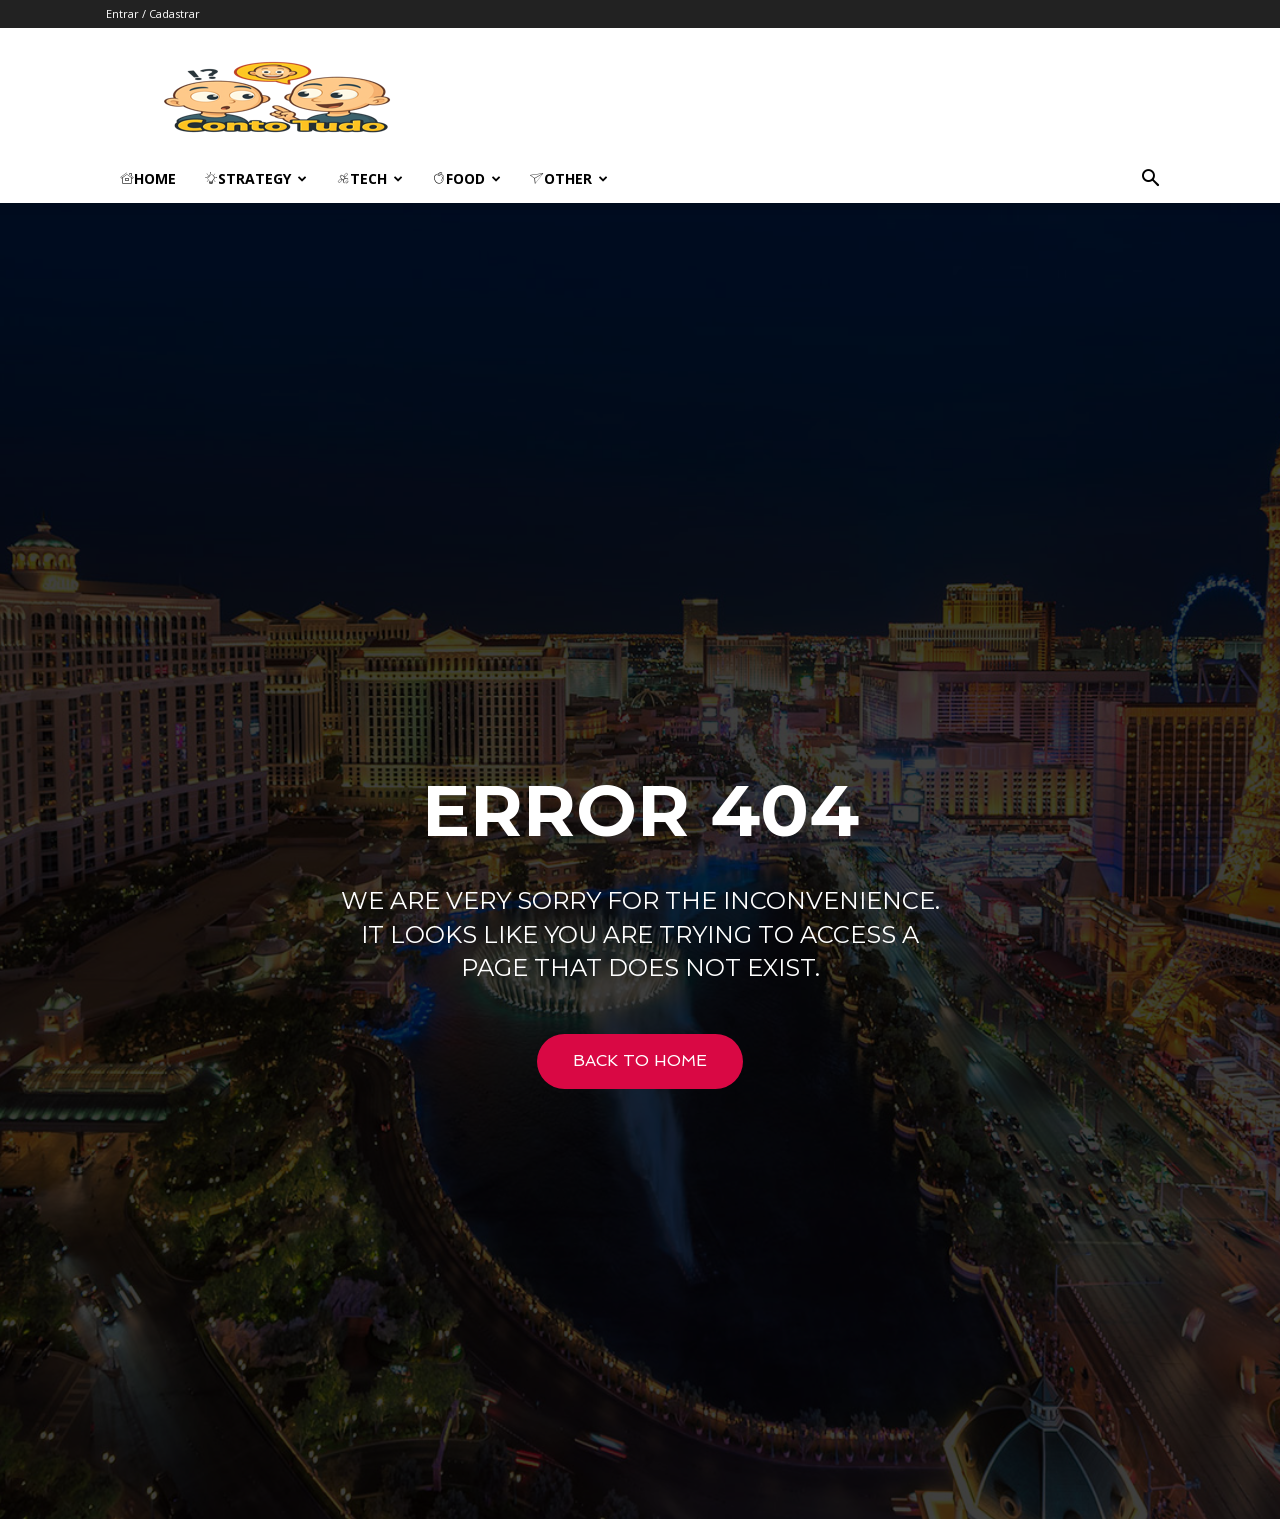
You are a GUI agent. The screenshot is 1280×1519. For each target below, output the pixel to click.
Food (466, 178)
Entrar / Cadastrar (153, 13)
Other (569, 178)
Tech (369, 178)
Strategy (255, 178)
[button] (1150, 180)
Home (148, 178)
